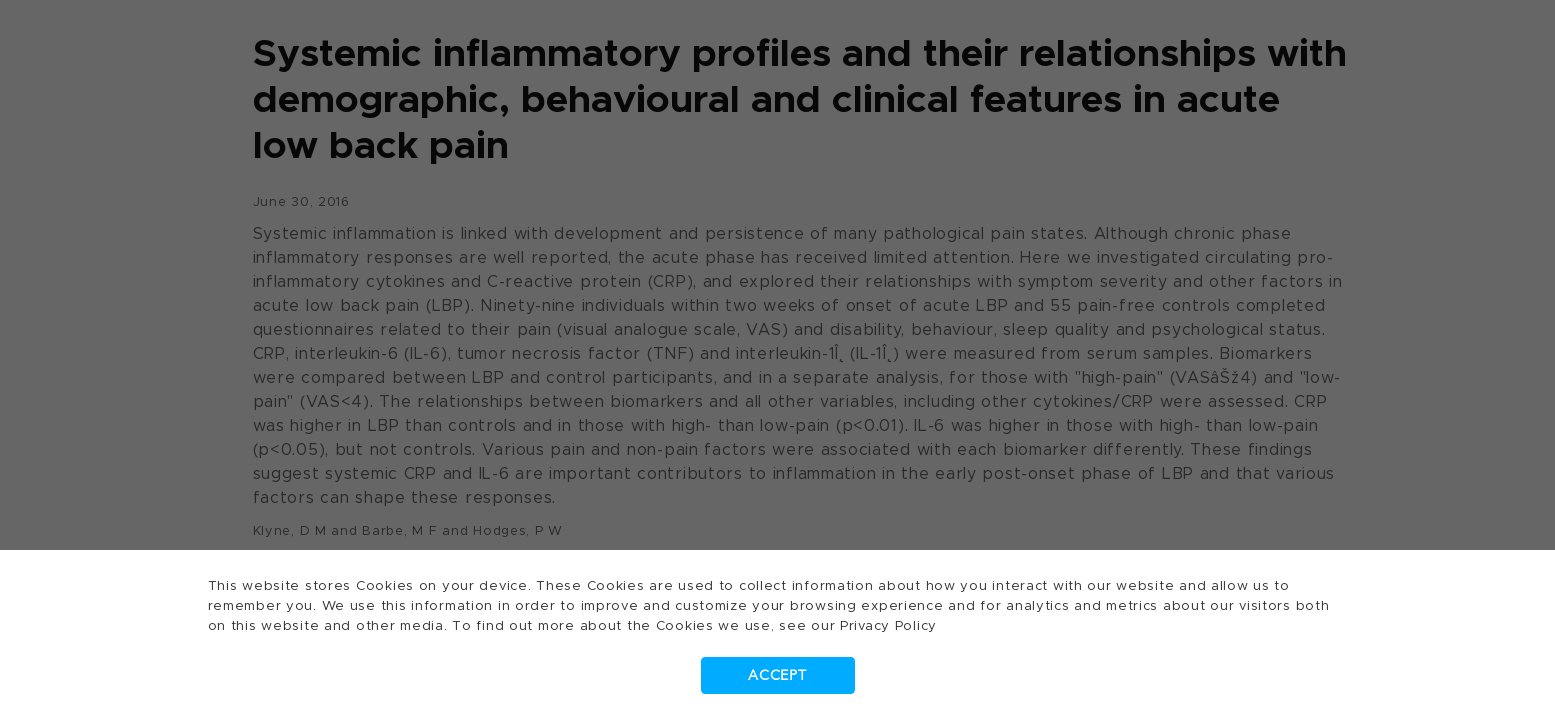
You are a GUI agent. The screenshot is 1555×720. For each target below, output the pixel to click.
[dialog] (777, 360)
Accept (777, 675)
